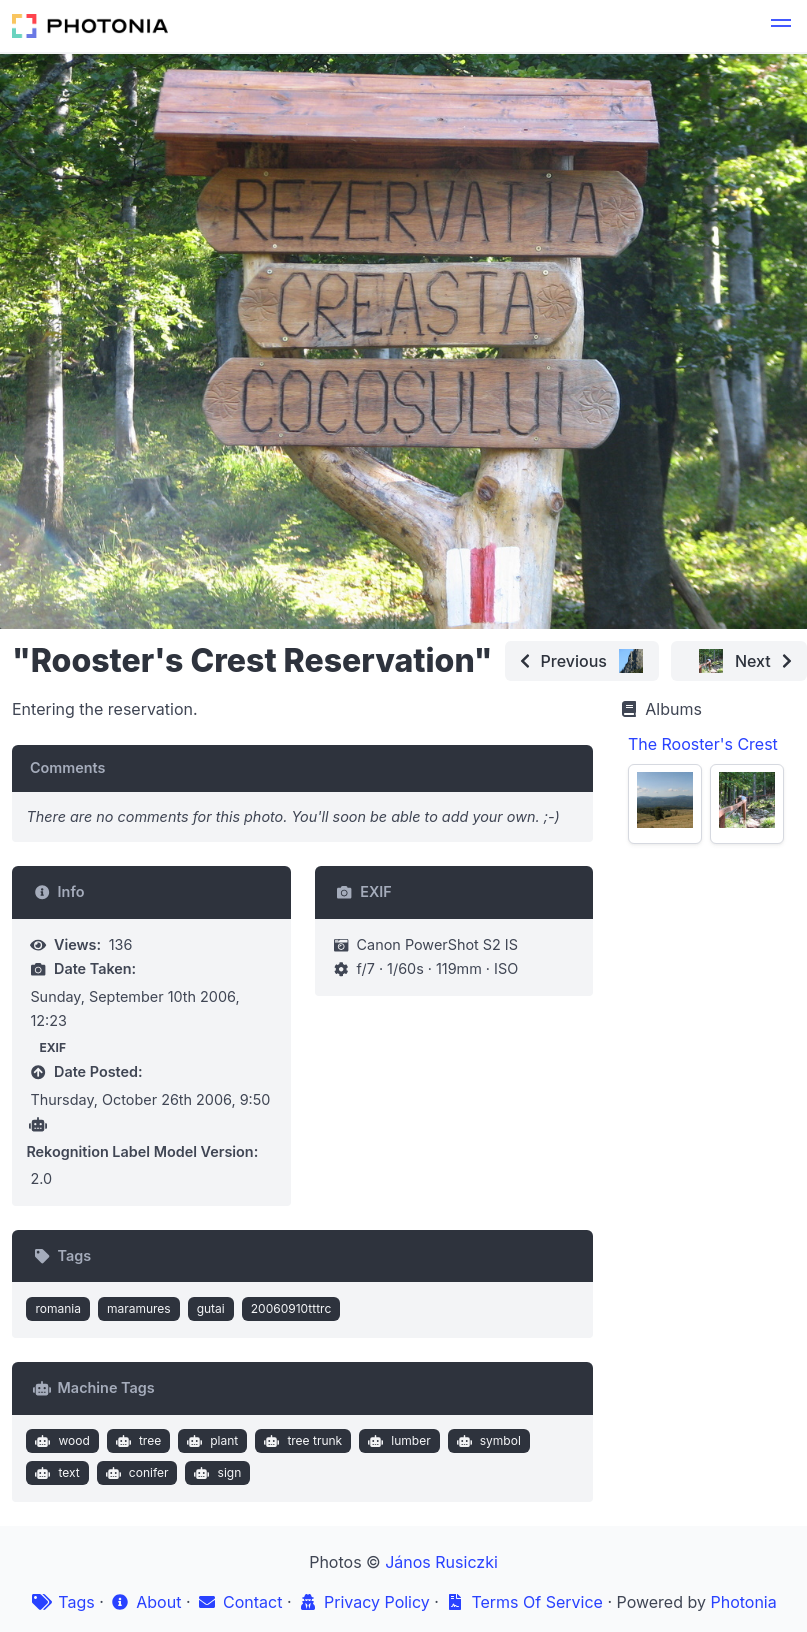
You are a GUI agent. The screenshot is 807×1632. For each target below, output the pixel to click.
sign (215, 1473)
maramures (139, 1308)
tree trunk (301, 1441)
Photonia (743, 1602)
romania (58, 1308)
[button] (781, 26)
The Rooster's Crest (703, 744)
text (55, 1473)
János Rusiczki (441, 1562)
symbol (486, 1441)
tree (136, 1441)
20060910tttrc (291, 1308)
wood (60, 1441)
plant (211, 1441)
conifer (134, 1473)
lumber (397, 1441)
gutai (211, 1308)
